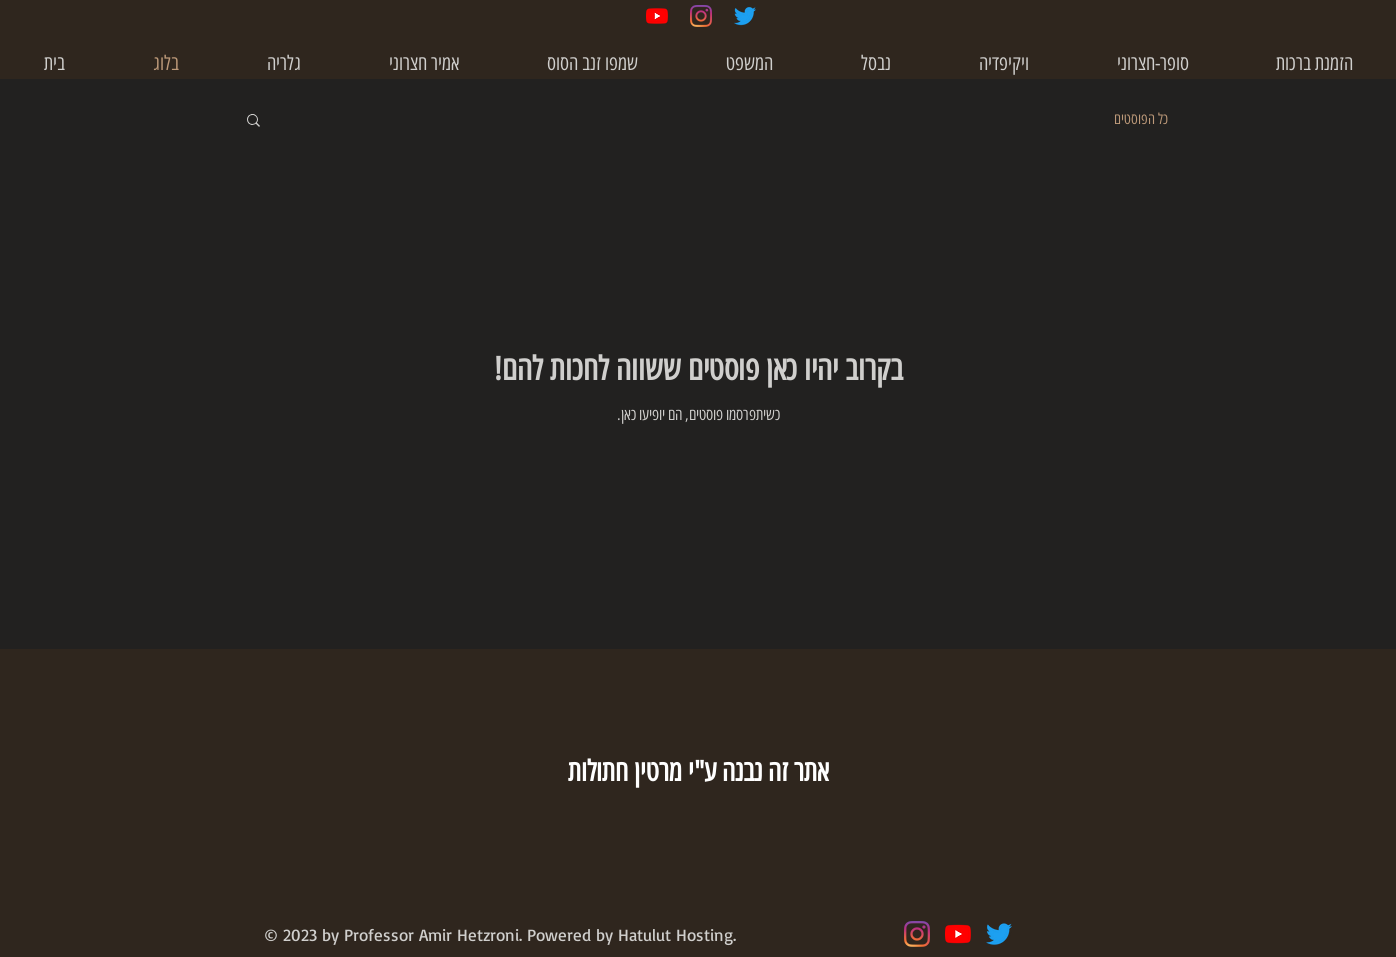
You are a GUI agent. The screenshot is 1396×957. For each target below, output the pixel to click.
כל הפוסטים (1141, 119)
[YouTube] (657, 16)
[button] (1004, 63)
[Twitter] (745, 16)
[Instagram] (701, 16)
